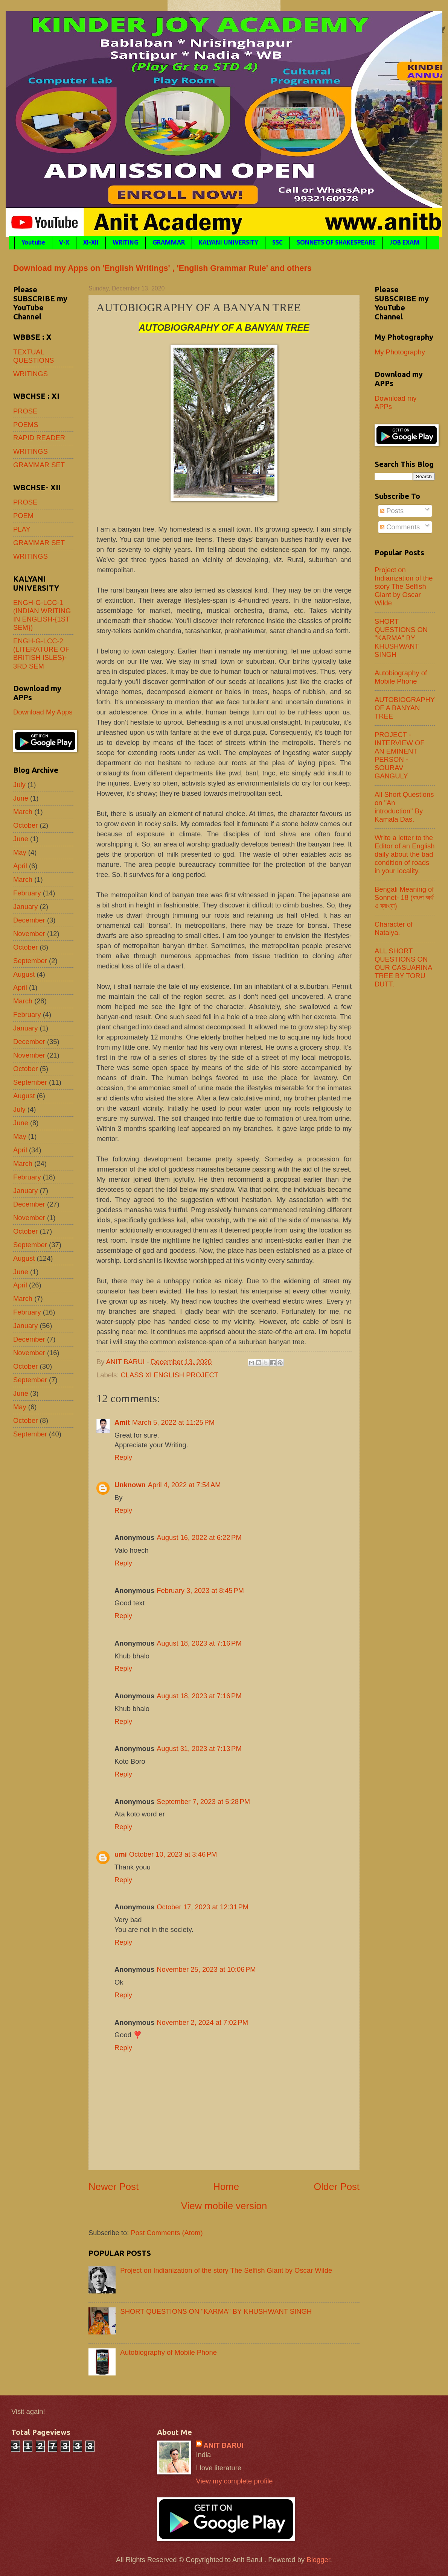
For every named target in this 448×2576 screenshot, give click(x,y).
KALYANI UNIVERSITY (228, 242)
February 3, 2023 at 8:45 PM (200, 1590)
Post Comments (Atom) (167, 2233)
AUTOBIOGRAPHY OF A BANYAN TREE (405, 708)
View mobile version (224, 2206)
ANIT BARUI (223, 2445)
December (29, 920)
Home (226, 2186)
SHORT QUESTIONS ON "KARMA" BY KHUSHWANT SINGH (216, 2311)
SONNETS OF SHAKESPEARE (336, 242)
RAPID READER (39, 438)
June (20, 798)
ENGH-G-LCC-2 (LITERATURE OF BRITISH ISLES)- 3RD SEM (41, 653)
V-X (64, 242)
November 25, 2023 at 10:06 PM (206, 1969)
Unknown (130, 1485)
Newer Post (113, 2186)
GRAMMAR (168, 242)
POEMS (25, 425)
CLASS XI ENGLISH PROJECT (169, 1375)
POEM (23, 516)
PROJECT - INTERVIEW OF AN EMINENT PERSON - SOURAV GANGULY (400, 755)
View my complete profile (234, 2481)
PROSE (25, 411)
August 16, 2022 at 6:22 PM (199, 1537)
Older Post (337, 2186)
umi (120, 1854)
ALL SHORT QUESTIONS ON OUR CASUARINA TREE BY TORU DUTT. (403, 967)
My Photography (400, 352)
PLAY (21, 529)
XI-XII (91, 242)
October (25, 825)
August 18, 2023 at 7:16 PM (199, 1643)
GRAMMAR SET (39, 465)
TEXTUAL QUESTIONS (33, 356)
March (22, 812)
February (27, 893)
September (30, 961)
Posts (392, 511)
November (29, 934)
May (19, 852)
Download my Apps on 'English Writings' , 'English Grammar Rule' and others (162, 268)
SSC (277, 242)
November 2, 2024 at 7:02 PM (202, 2022)
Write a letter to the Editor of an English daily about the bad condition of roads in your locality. (404, 854)
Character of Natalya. (394, 928)
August (24, 974)
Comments (400, 527)
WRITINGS (30, 374)
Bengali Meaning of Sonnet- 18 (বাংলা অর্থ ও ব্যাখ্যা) (404, 897)
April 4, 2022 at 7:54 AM (184, 1485)
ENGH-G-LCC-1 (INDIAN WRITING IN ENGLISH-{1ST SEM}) (42, 615)
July (19, 785)
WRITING (126, 242)
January (25, 906)
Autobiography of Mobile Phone (168, 2352)
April (20, 866)
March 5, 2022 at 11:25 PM (173, 1422)
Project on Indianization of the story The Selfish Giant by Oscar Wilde (226, 2270)
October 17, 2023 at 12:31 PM (202, 1907)
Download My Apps (42, 712)
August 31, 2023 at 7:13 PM (199, 1748)
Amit (122, 1422)
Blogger (318, 2560)
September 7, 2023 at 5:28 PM (203, 1801)
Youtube (33, 242)
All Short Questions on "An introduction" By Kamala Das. (404, 806)
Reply (123, 1457)
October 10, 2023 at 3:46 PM (173, 1854)
